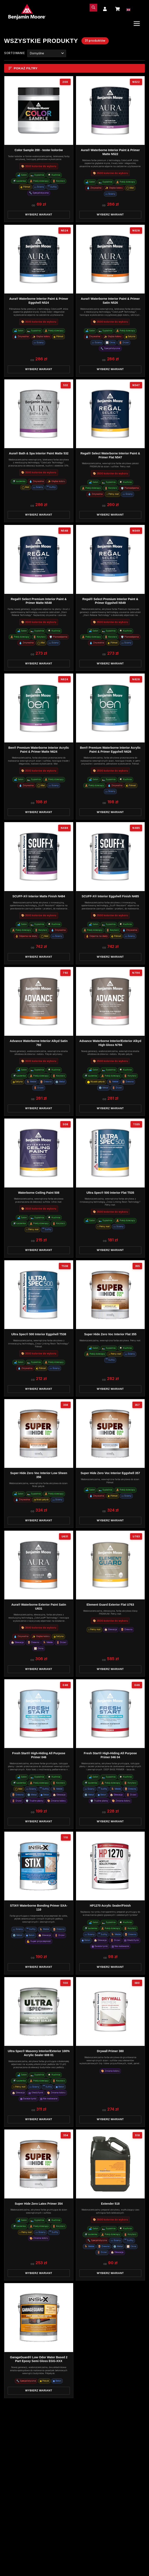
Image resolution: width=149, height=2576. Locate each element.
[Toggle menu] (137, 23)
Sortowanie (14, 53)
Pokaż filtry (23, 68)
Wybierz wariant (38, 214)
